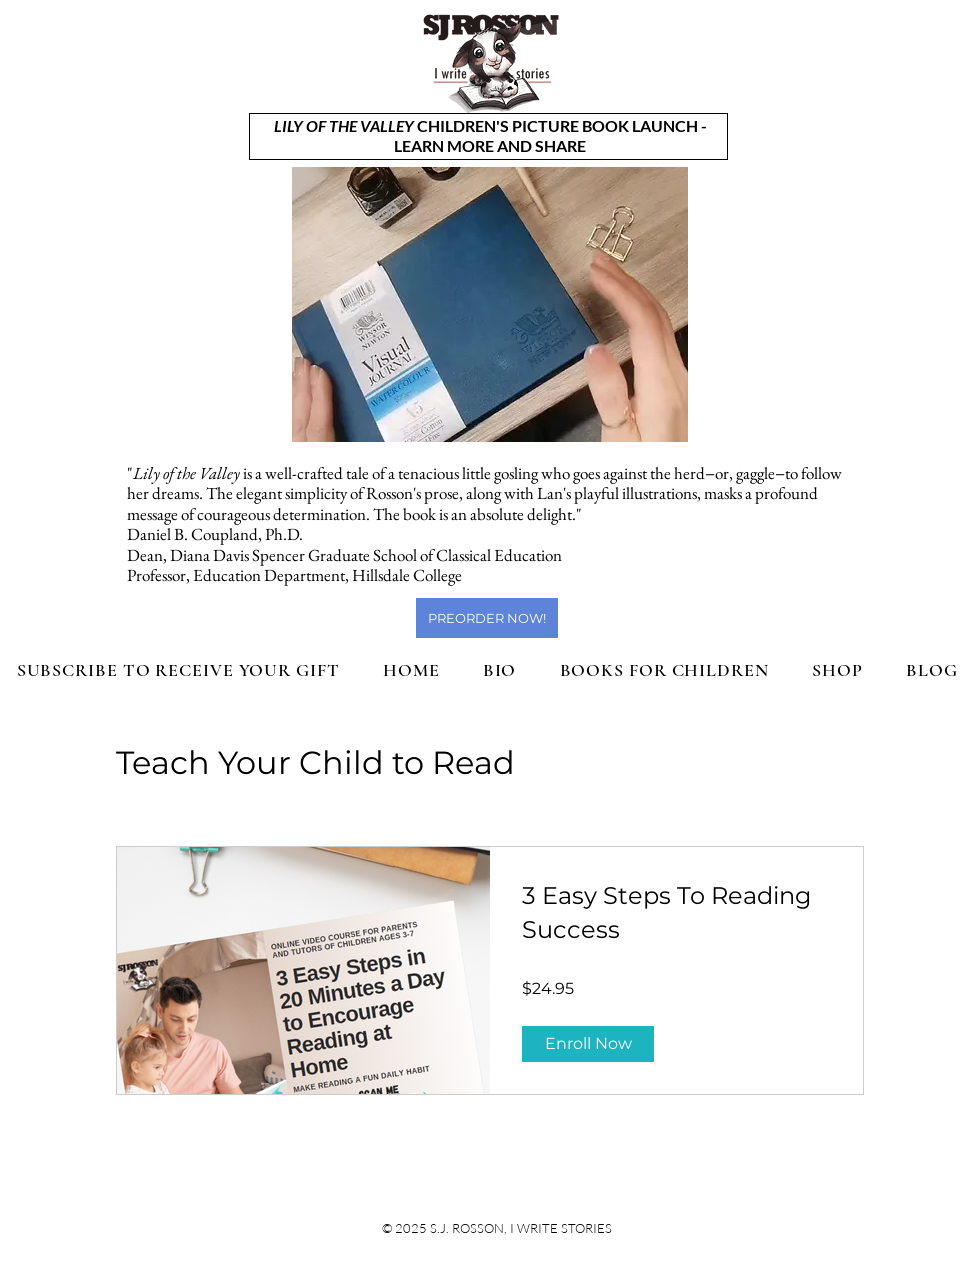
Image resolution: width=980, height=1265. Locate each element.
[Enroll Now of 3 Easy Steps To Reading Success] (588, 1044)
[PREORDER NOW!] (487, 618)
